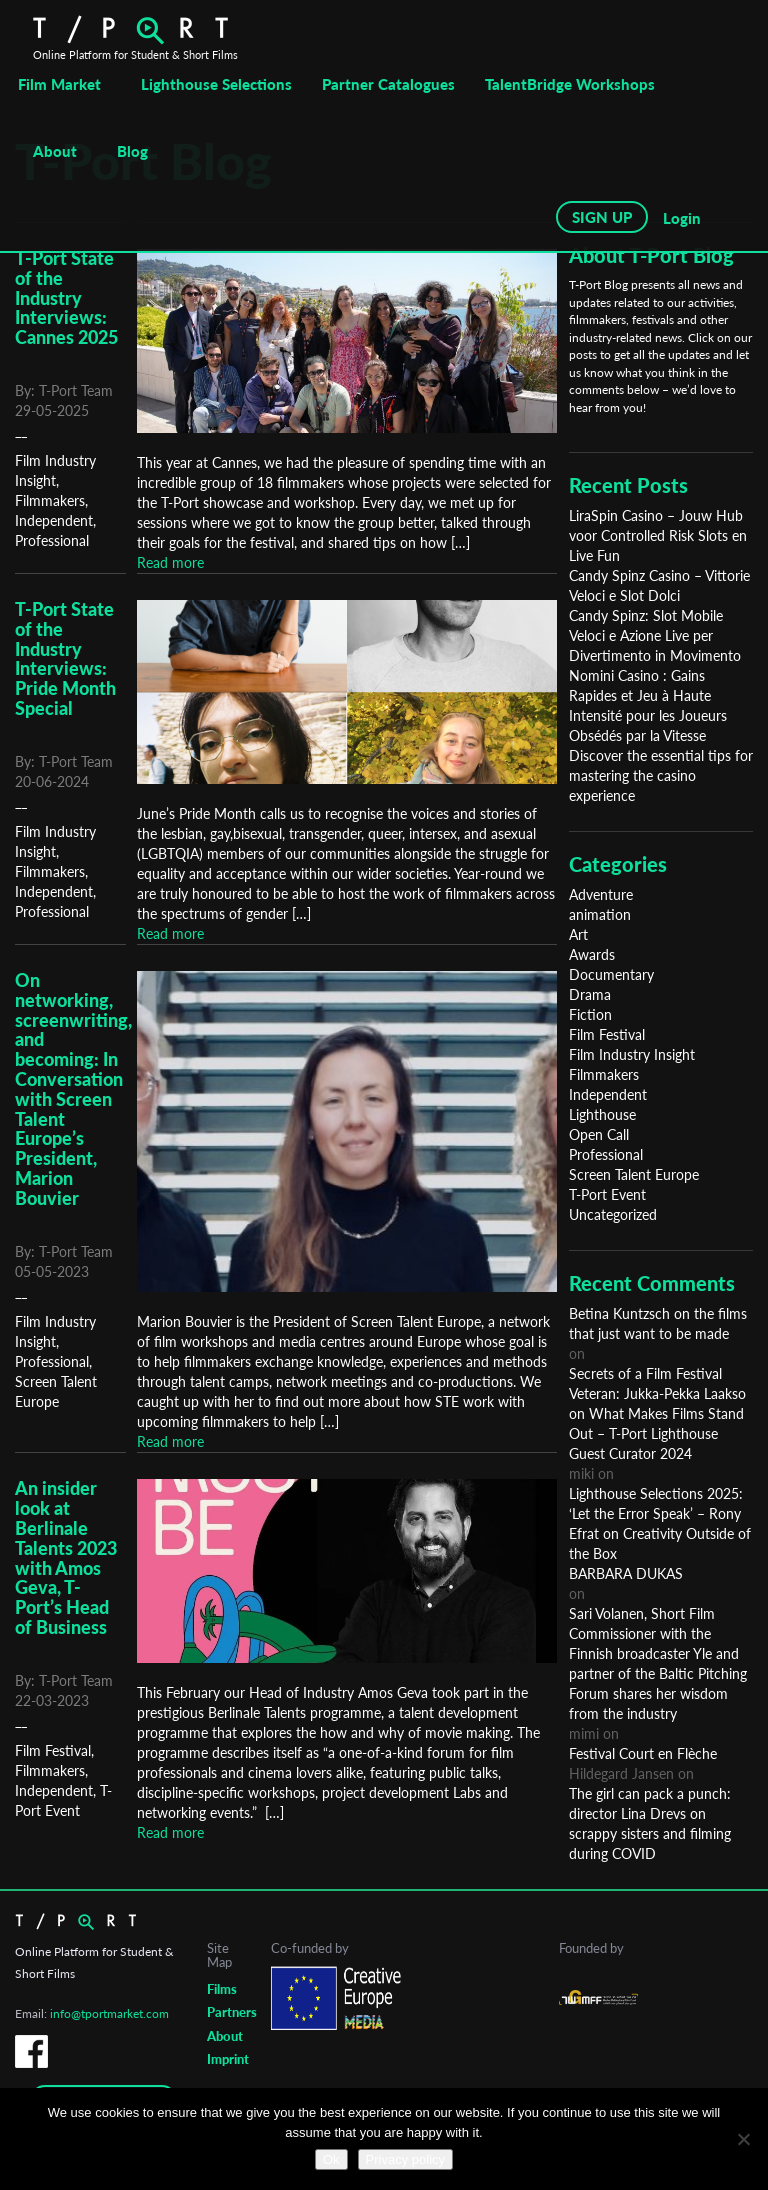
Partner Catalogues (388, 84)
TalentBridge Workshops (570, 84)
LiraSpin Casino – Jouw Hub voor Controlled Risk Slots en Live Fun (658, 535)
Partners (232, 2012)
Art (578, 934)
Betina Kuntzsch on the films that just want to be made (658, 1323)
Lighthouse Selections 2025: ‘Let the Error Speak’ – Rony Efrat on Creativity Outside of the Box (660, 1523)
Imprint (228, 2059)
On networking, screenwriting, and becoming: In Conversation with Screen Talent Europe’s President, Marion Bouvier (73, 1089)
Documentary (611, 974)
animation (600, 914)
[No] (743, 2139)
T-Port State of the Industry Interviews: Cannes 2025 (66, 297)
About (55, 151)
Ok (331, 2159)
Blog (132, 151)
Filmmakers (50, 500)
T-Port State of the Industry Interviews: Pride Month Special (65, 658)
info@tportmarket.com (109, 2013)
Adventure (601, 894)
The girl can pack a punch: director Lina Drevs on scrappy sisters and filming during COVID (650, 1823)
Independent (54, 520)
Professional (52, 540)
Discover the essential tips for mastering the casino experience (661, 775)
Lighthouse (602, 1114)
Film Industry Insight (632, 1054)
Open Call (599, 1134)
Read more (170, 562)
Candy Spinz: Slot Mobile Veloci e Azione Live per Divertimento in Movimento (655, 635)
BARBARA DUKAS (626, 1573)
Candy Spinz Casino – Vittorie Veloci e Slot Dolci (659, 585)
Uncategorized (613, 1214)
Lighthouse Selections (216, 84)
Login (682, 218)
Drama (590, 994)
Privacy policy (405, 2159)
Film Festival (53, 1750)
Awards (592, 954)
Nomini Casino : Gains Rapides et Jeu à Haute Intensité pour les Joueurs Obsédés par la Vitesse (648, 705)
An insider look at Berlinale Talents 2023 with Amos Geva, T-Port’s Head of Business (66, 1557)
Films (222, 1989)
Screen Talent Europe (634, 1174)
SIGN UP (602, 217)
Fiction (590, 1014)
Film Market (59, 84)
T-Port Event (607, 1194)
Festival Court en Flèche (643, 1753)
